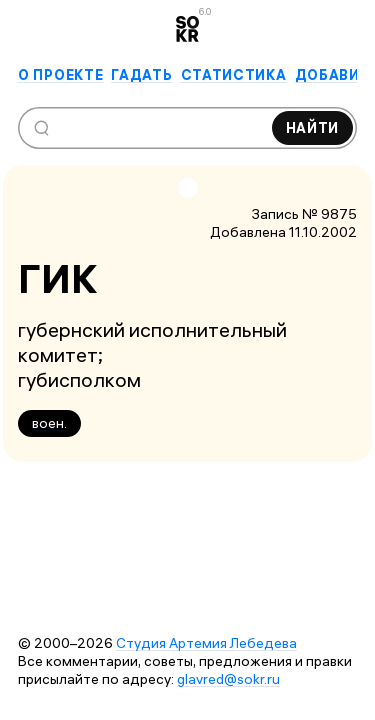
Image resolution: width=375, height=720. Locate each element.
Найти (313, 128)
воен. (49, 423)
